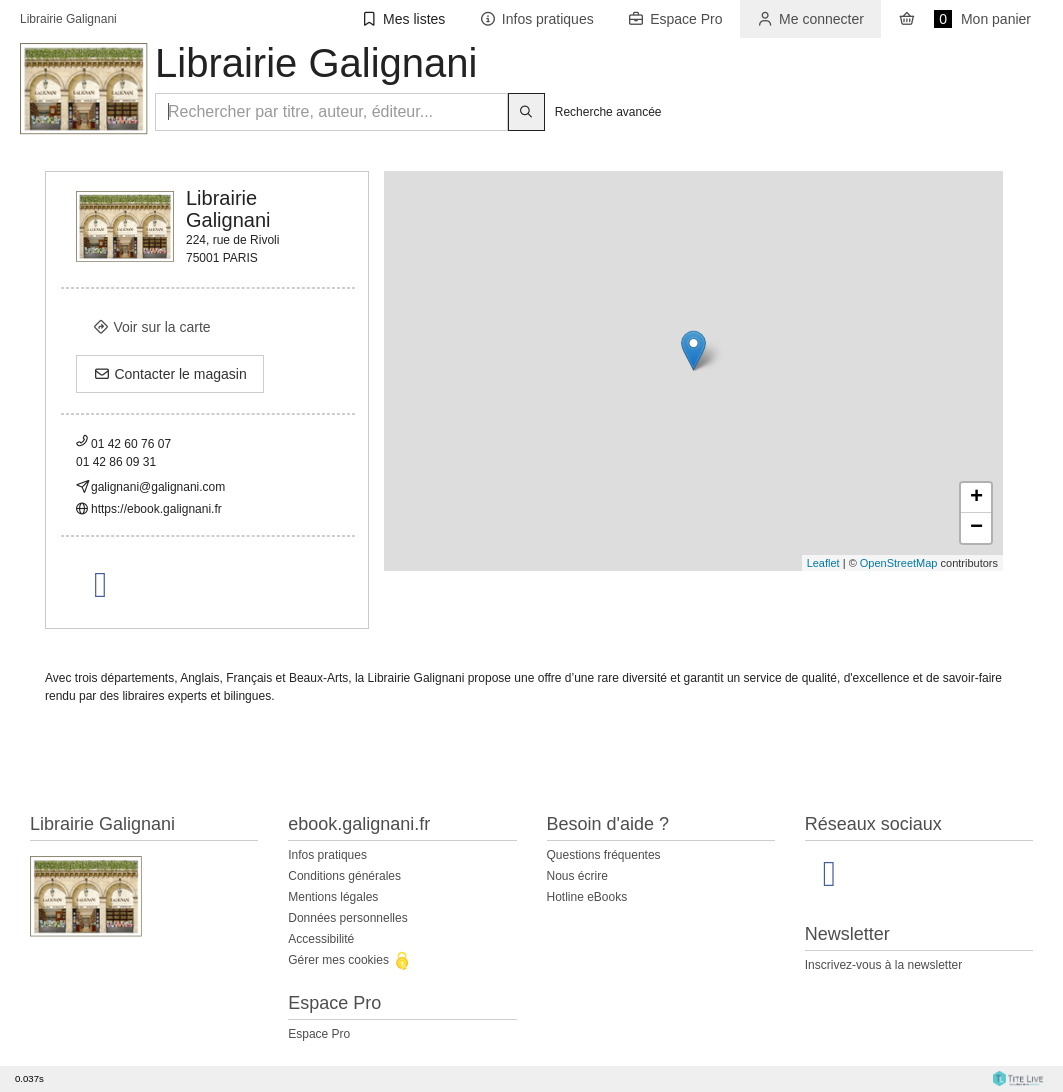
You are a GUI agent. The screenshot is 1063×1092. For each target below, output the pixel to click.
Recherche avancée (608, 112)
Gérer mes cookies (350, 960)
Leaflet (823, 563)
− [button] (976, 528)
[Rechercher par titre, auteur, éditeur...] (331, 112)
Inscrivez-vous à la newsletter (883, 965)
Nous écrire (577, 876)
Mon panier (964, 19)
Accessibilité (321, 939)
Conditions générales (344, 876)
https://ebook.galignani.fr (156, 509)
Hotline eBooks (587, 897)
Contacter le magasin (170, 374)
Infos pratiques (327, 855)
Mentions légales (333, 897)
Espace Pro (319, 1034)
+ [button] (976, 498)
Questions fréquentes (604, 855)
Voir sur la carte (151, 327)
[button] (403, 19)
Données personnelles (347, 918)
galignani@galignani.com (158, 487)
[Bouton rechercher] (526, 112)
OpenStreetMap (899, 563)
